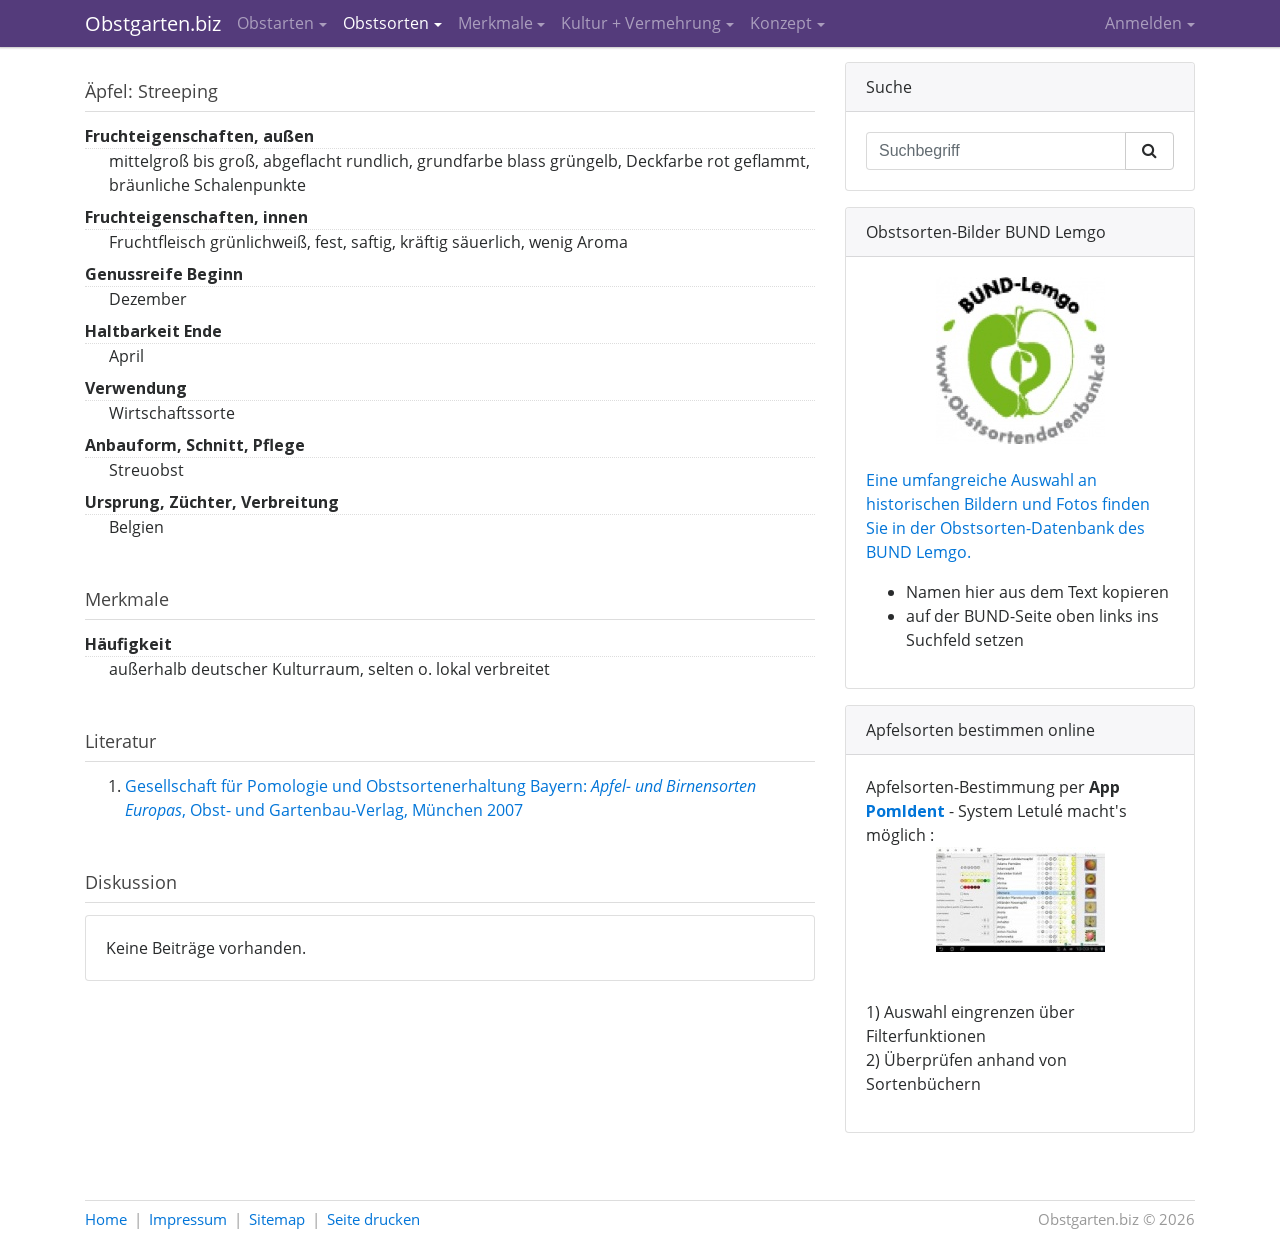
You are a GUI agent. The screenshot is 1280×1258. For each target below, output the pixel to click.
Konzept (781, 23)
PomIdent (905, 811)
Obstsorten (386, 23)
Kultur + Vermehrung (641, 23)
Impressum (188, 1219)
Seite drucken (373, 1219)
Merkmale (495, 23)
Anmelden (1143, 23)
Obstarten (275, 23)
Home (106, 1219)
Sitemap (277, 1219)
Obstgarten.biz (153, 23)
